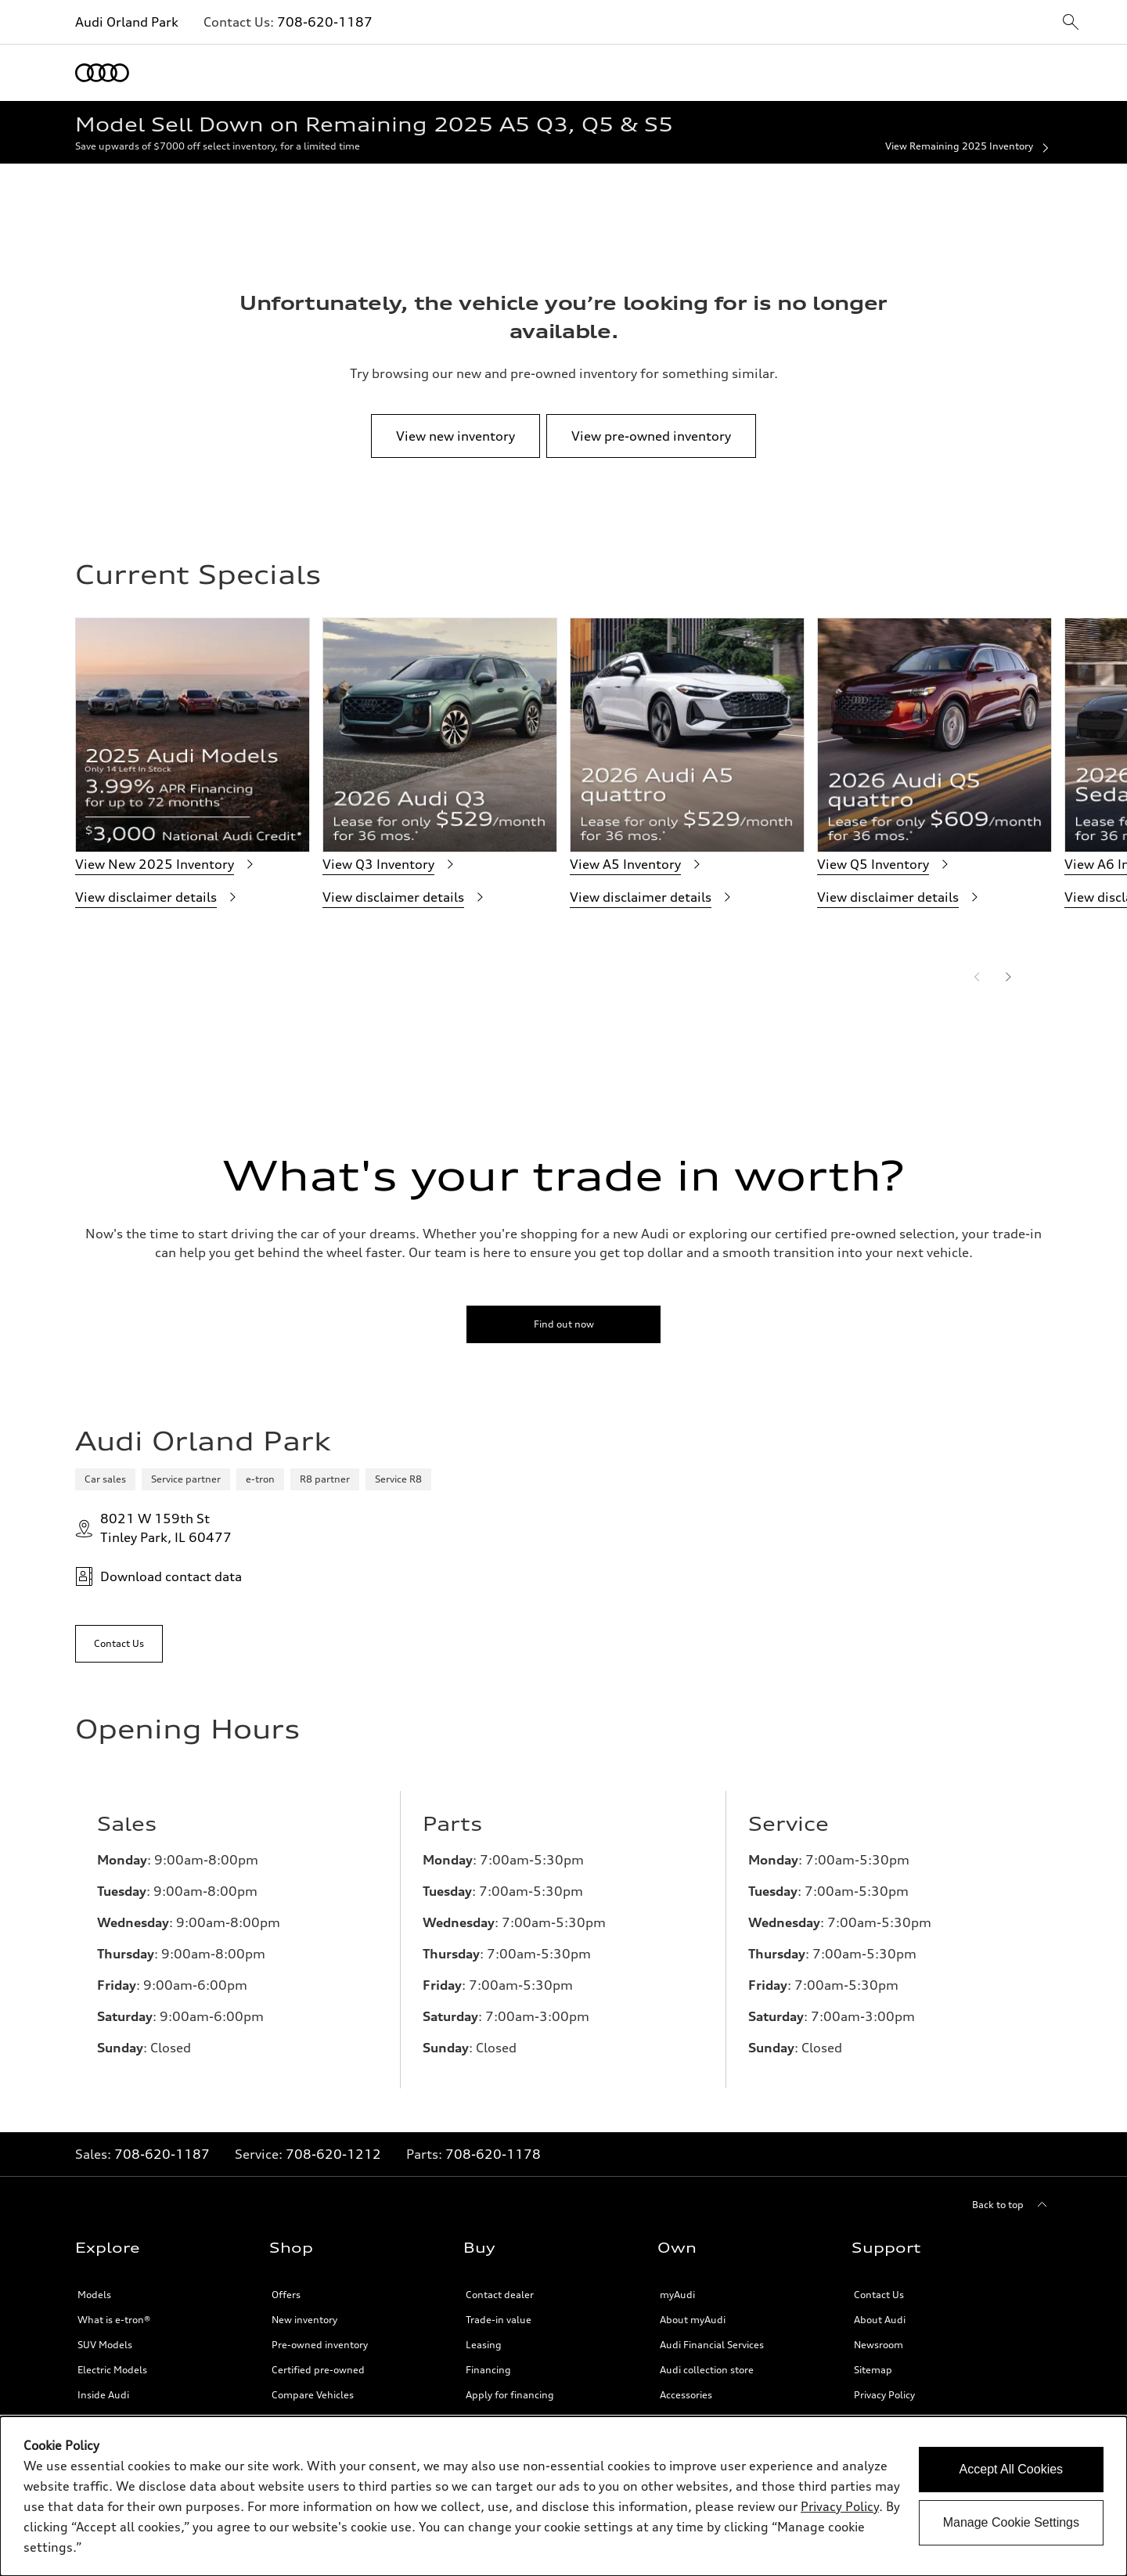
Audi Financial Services (712, 2345)
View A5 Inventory (638, 864)
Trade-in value (498, 2320)
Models (94, 2294)
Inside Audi (103, 2395)
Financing (488, 2370)
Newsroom (878, 2345)
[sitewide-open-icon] (1070, 23)
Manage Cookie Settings (1011, 2522)
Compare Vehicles (313, 2395)
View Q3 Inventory (390, 864)
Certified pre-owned (318, 2370)
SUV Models (104, 2345)
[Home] (102, 72)
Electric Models (112, 2370)
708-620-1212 (333, 2154)
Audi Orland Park (126, 22)
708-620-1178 (493, 2154)
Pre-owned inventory (320, 2345)
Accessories (686, 2395)
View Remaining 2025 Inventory (968, 147)
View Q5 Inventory (885, 864)
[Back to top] (1012, 2205)
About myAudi (693, 2320)
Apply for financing (510, 2395)
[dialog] (563, 2496)
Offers (286, 2294)
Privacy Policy (884, 2395)
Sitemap (873, 2370)
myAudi (677, 2294)
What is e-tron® (113, 2320)
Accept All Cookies (1012, 2469)
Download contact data (158, 1576)
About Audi (880, 2320)
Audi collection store (707, 2370)
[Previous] (976, 976)
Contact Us (879, 2294)
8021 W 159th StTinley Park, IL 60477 (153, 1528)
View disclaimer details (158, 897)
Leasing (484, 2345)
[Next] (1008, 976)
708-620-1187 (325, 22)
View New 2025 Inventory (167, 864)
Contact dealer (500, 2294)
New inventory (304, 2320)
